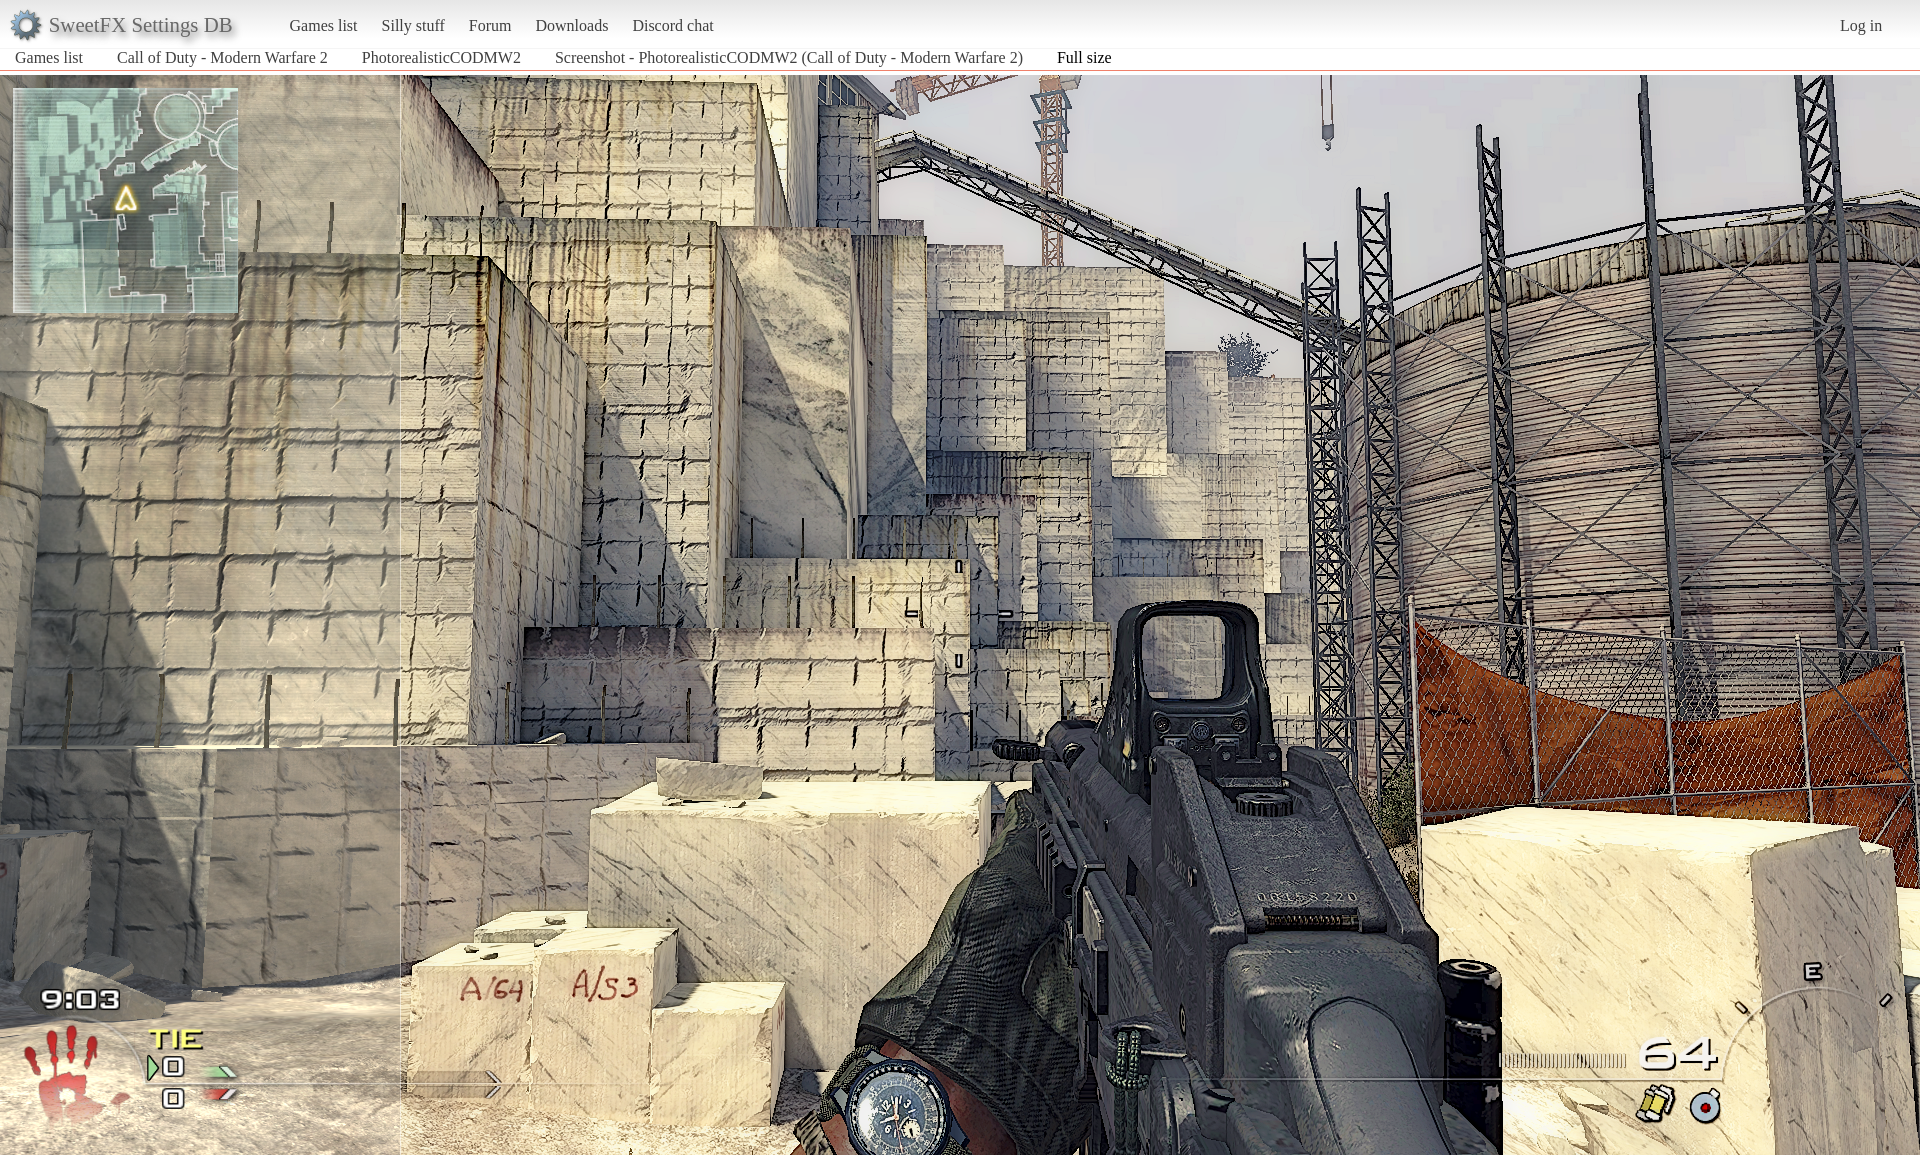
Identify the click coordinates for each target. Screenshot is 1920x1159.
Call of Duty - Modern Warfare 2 (222, 57)
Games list (324, 25)
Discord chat (672, 25)
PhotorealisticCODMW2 (441, 57)
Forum (490, 25)
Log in (1861, 25)
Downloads (571, 25)
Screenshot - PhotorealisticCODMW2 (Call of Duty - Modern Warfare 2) (789, 57)
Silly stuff (413, 25)
